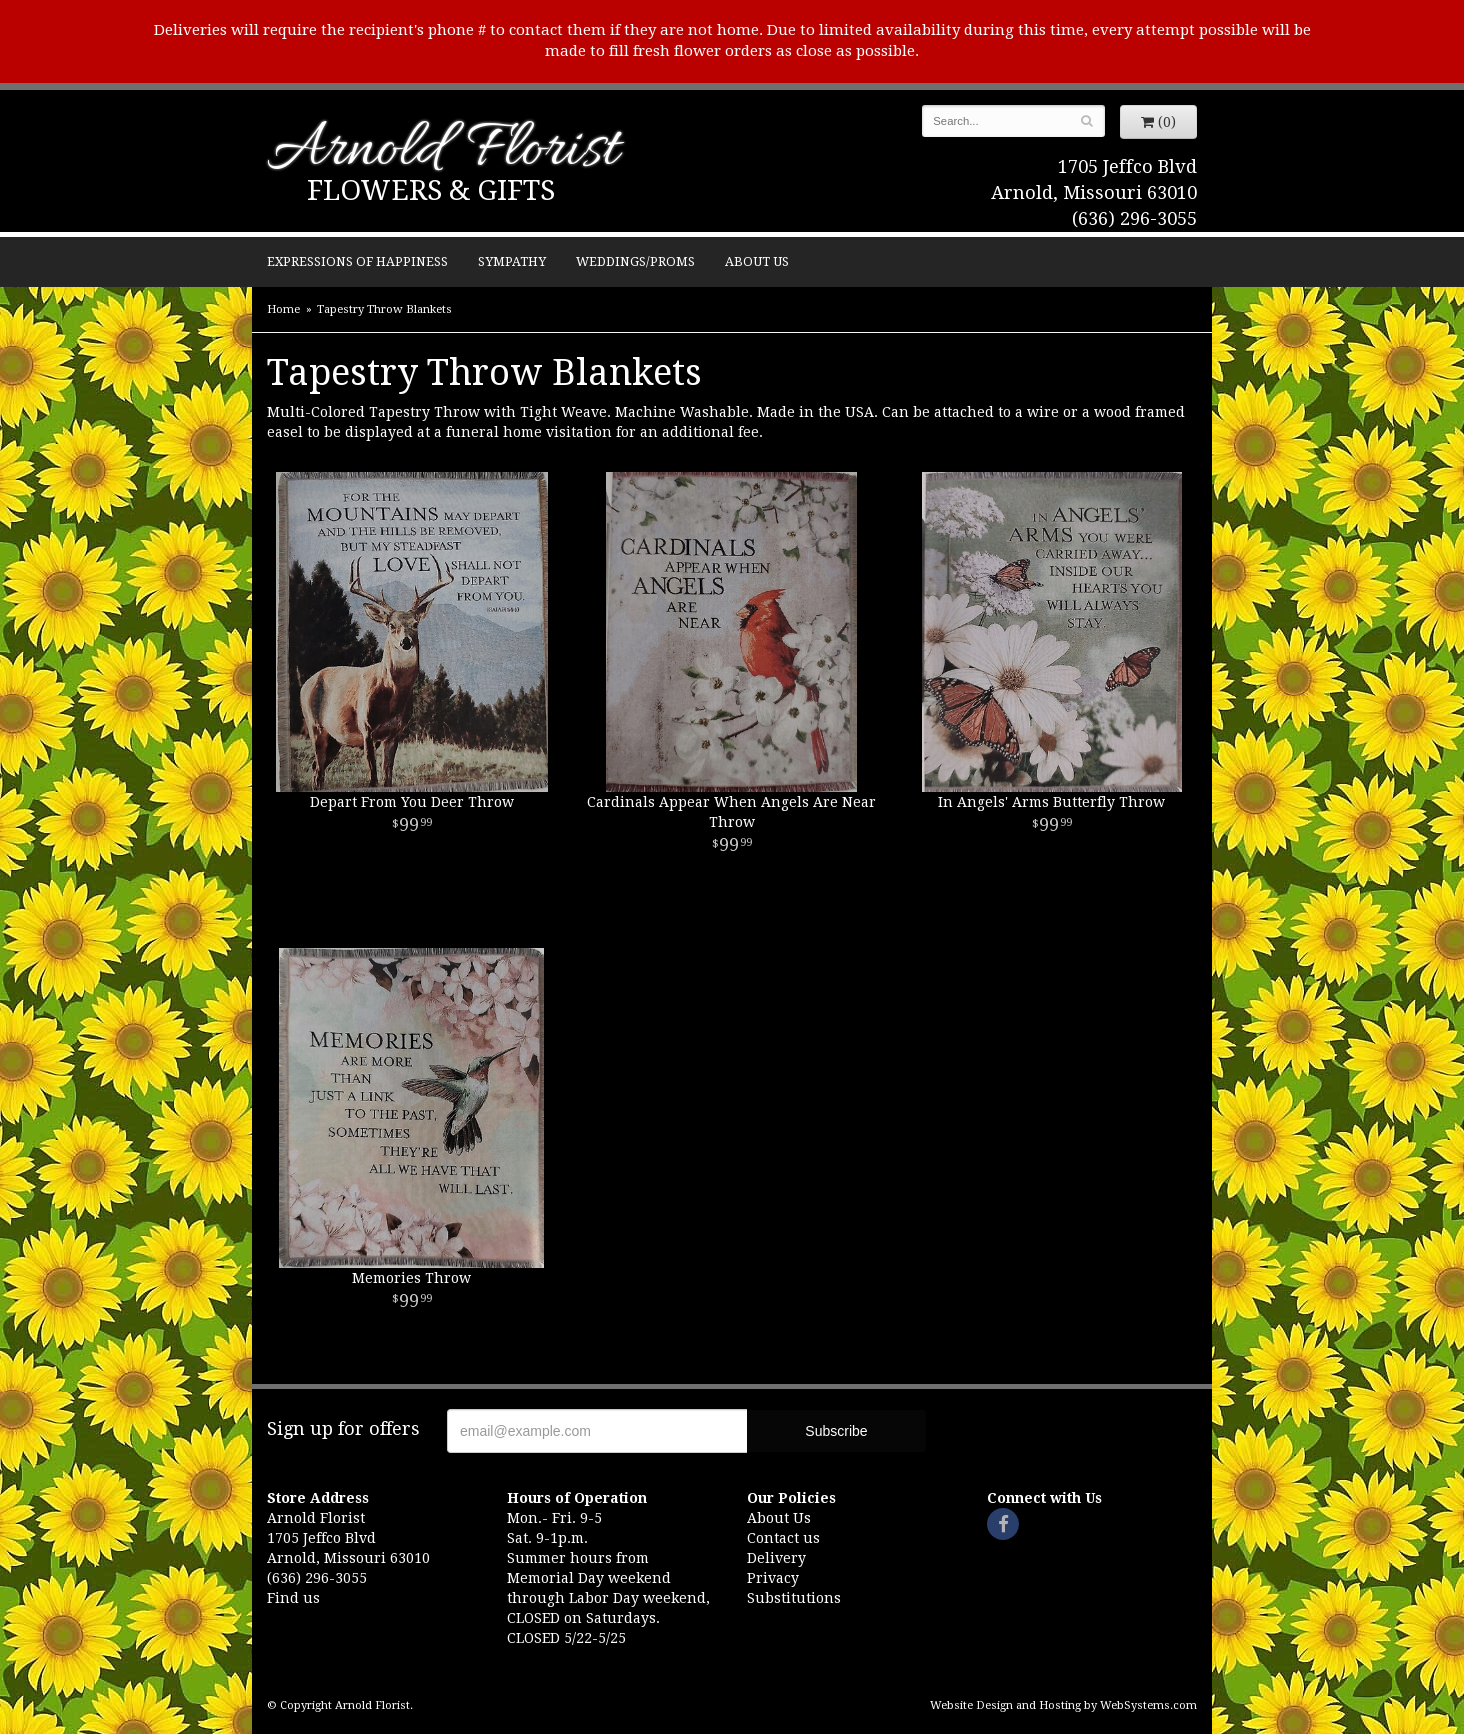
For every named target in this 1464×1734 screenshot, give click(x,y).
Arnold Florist (443, 151)
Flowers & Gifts (431, 190)
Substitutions (794, 1598)
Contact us (783, 1538)
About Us (757, 261)
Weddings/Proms (635, 261)
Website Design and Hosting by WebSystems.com (1063, 1705)
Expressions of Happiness (357, 261)
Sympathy (512, 261)
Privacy (773, 1578)
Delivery (776, 1558)
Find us (293, 1598)
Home (283, 309)
